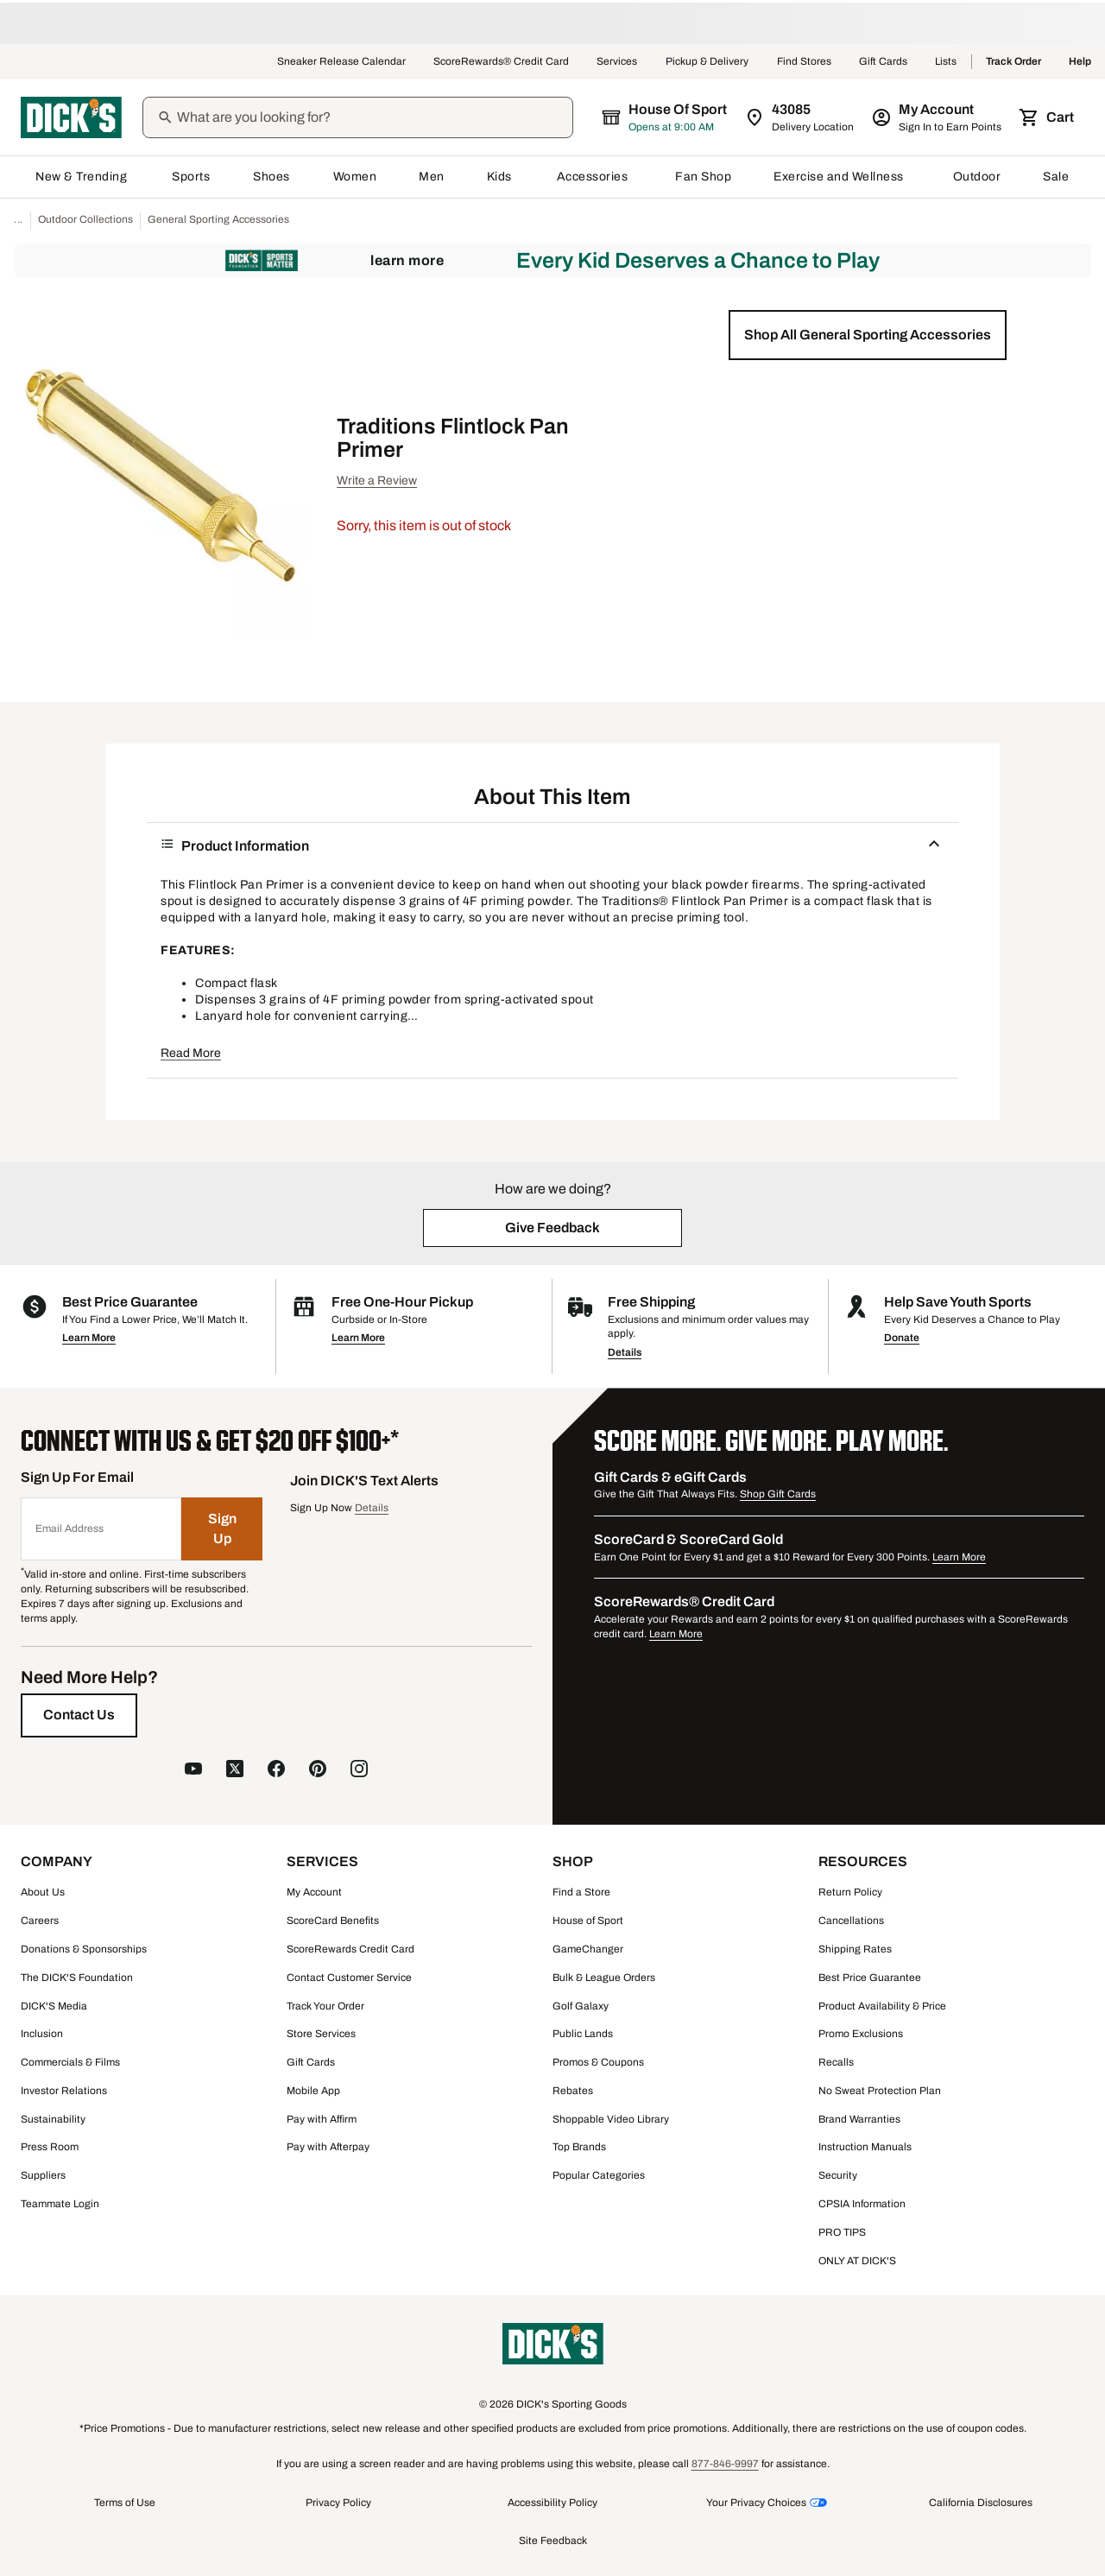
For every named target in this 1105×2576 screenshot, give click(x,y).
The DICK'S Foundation (77, 1978)
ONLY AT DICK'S (857, 2261)
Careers (40, 1921)
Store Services (321, 2034)
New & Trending (82, 176)
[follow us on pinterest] (317, 1770)
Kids (501, 176)
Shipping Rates (855, 1949)
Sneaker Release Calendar (341, 62)
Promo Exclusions (860, 2034)
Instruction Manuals (865, 2147)
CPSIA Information (862, 2204)
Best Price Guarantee (869, 1978)
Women (355, 176)
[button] (868, 335)
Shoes (272, 176)
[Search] (373, 117)
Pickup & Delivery (707, 62)
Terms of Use (124, 2503)
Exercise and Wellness (842, 176)
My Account (314, 1892)
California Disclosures (980, 2503)
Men (432, 176)
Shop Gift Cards (778, 1494)
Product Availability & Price (882, 2006)
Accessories (595, 176)
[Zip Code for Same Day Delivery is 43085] (800, 117)
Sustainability (53, 2119)
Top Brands (579, 2147)
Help (1080, 62)
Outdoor (977, 176)
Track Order (1013, 62)
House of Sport (587, 1921)
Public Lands (582, 2034)
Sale (1056, 176)
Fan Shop (703, 176)
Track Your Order (325, 2006)
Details (624, 1352)
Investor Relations (64, 2091)
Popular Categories (598, 2175)
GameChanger (587, 1949)
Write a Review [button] (377, 480)
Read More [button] (191, 1053)
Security (837, 2175)
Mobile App (313, 2091)
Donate (901, 1338)
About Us (43, 1892)
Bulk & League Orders (603, 1978)
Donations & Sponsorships (84, 1949)
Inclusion (42, 2034)
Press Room (50, 2147)
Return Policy (850, 1892)
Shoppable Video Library (610, 2119)
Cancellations (851, 1921)
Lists (946, 62)
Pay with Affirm (322, 2119)
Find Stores (804, 62)
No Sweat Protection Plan (879, 2091)
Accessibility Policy (552, 2503)
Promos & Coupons (598, 2062)
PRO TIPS (842, 2232)
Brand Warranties (859, 2119)
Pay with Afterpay (328, 2147)
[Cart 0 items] (1048, 117)
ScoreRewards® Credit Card (501, 62)
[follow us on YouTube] (193, 1770)
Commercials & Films (70, 2062)
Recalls (836, 2062)
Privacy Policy (338, 2503)
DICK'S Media (54, 2006)
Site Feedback (553, 2541)
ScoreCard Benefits (333, 1921)
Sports (191, 176)
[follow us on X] (234, 1770)
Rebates (572, 2091)
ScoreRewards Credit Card (350, 1949)
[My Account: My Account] (938, 117)
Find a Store (581, 1892)
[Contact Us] (79, 1715)
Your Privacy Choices (756, 2503)
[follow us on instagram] (359, 1770)
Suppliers (43, 2175)
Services (617, 62)
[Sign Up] (221, 1528)
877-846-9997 (725, 2464)
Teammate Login (60, 2204)
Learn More (407, 260)
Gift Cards (883, 62)
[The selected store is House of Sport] (665, 117)
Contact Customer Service (349, 1978)
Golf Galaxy (580, 2006)
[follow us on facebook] (276, 1770)
